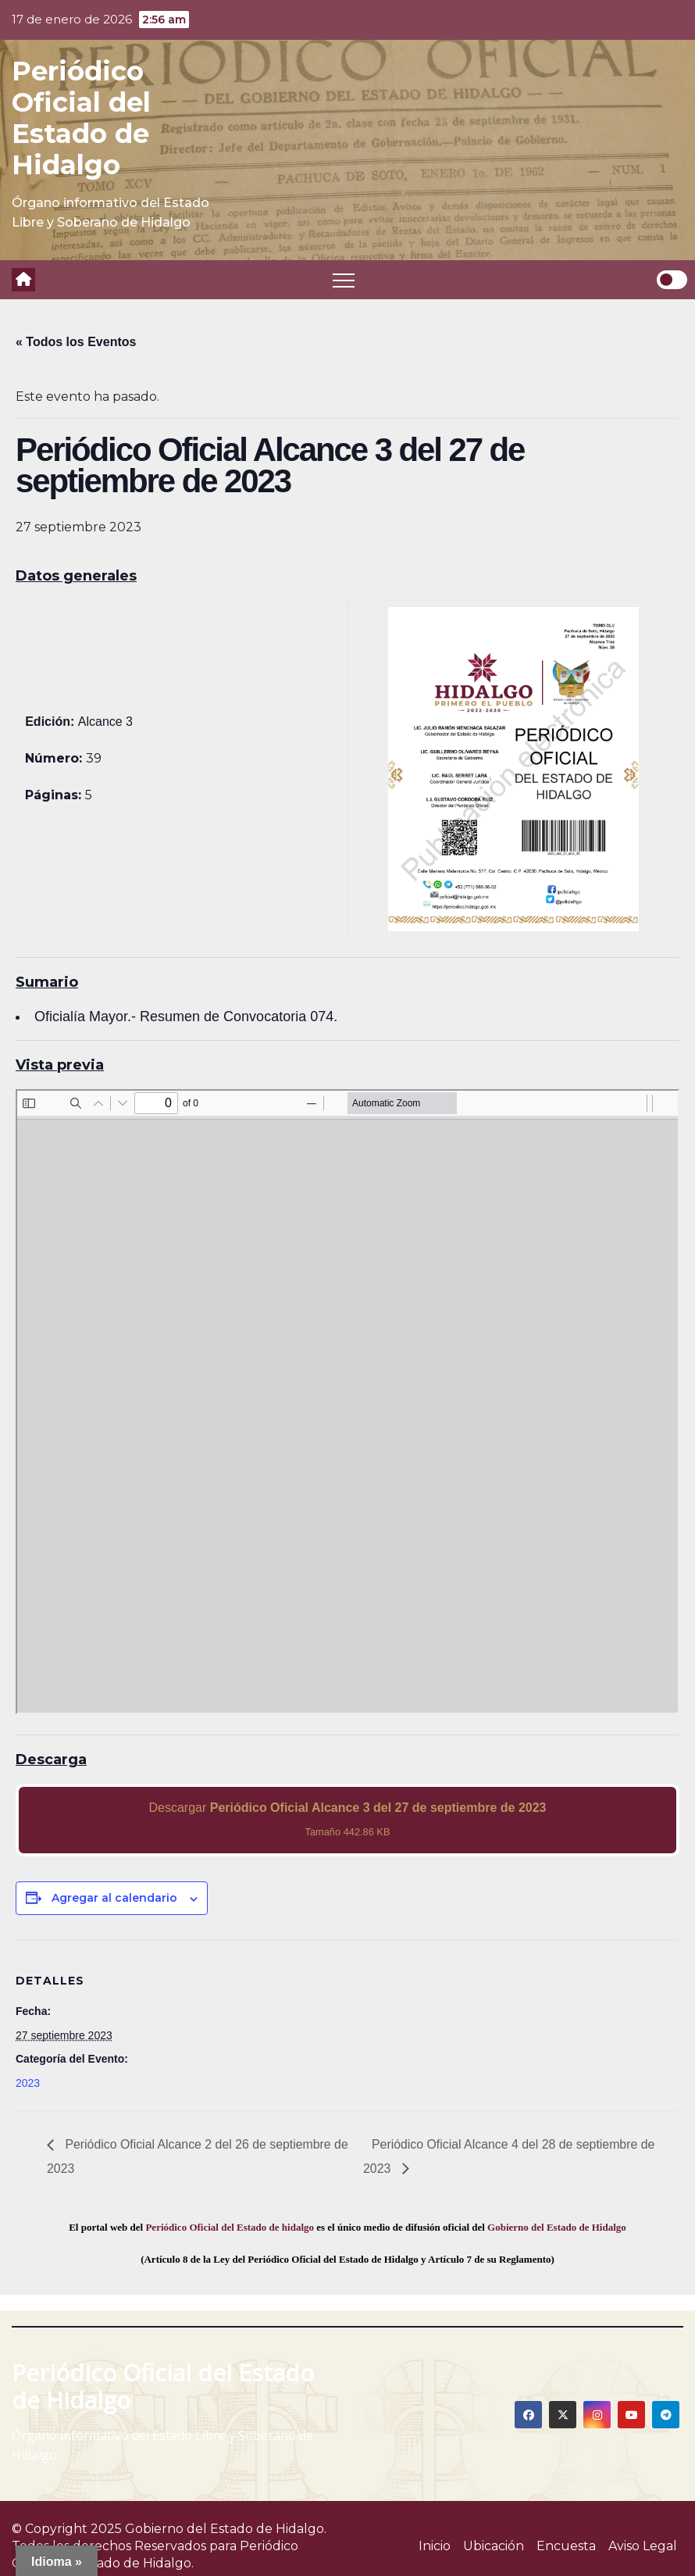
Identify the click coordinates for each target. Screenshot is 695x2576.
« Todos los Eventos (76, 341)
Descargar (348, 1819)
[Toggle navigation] (344, 279)
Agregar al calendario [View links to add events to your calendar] (114, 1898)
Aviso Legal (642, 2545)
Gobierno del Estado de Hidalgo (556, 2227)
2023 (28, 2083)
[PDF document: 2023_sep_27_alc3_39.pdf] (347, 1401)
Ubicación (493, 2545)
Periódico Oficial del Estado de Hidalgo (81, 118)
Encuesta (566, 2545)
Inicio (435, 2545)
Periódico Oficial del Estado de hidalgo (229, 2227)
